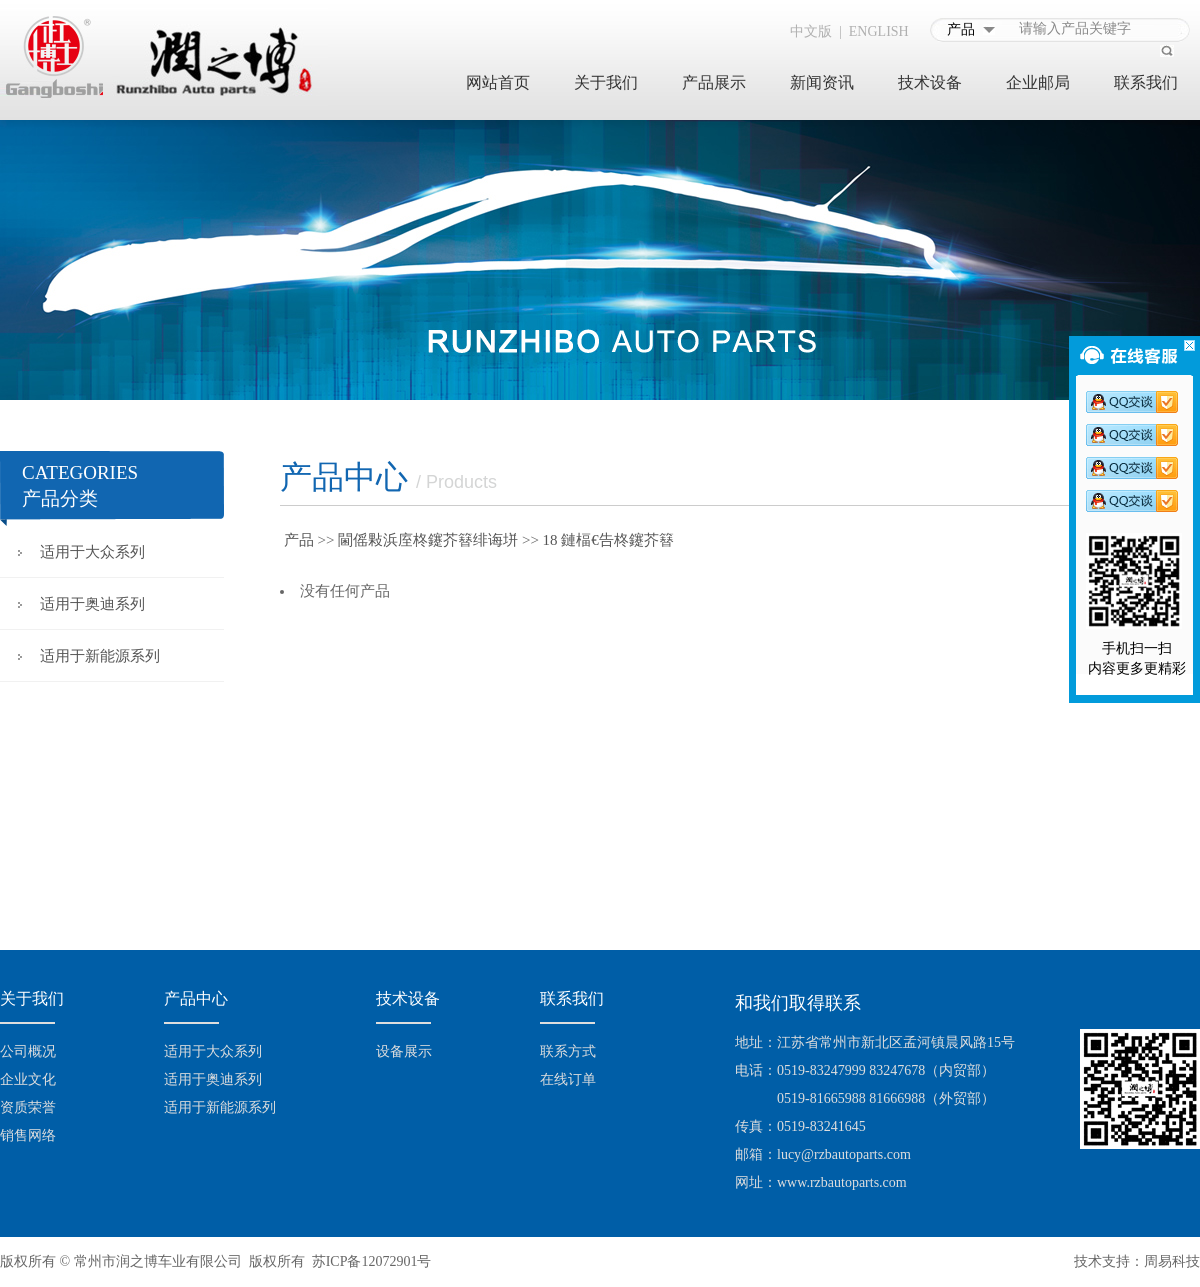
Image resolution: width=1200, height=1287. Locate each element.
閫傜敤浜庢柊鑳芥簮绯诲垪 (428, 540)
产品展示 (714, 82)
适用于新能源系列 (100, 656)
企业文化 (28, 1079)
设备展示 (404, 1051)
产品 (299, 540)
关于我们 (606, 82)
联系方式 (568, 1051)
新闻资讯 (822, 82)
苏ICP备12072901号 (372, 1261)
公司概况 (28, 1051)
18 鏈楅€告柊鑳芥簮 (608, 540)
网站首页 (498, 82)
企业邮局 (1038, 82)
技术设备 (930, 82)
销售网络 (28, 1135)
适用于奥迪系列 (92, 604)
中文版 (811, 31)
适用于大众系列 (92, 552)
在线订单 (568, 1079)
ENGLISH (879, 31)
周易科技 (1172, 1261)
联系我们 (1146, 82)
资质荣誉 (28, 1107)
